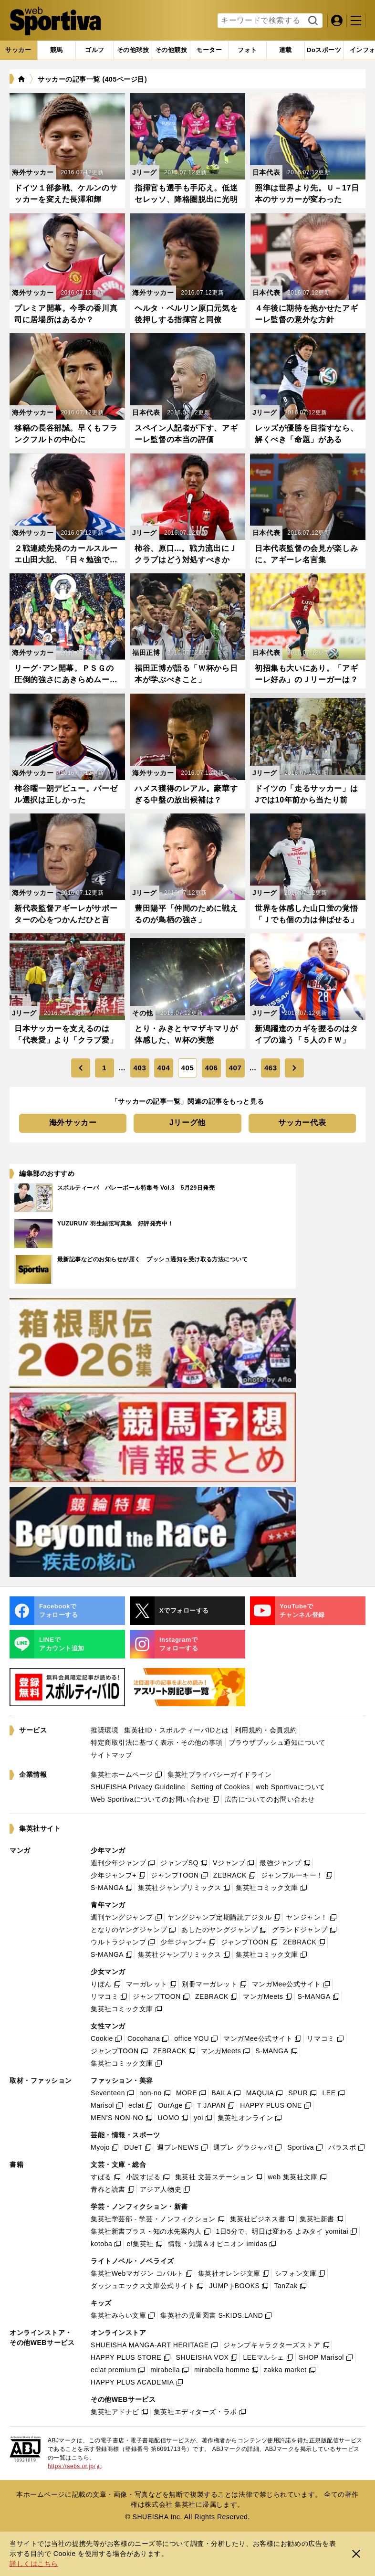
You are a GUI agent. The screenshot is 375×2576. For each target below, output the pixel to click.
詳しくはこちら (34, 2563)
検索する (311, 21)
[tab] (95, 50)
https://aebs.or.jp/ (75, 2466)
